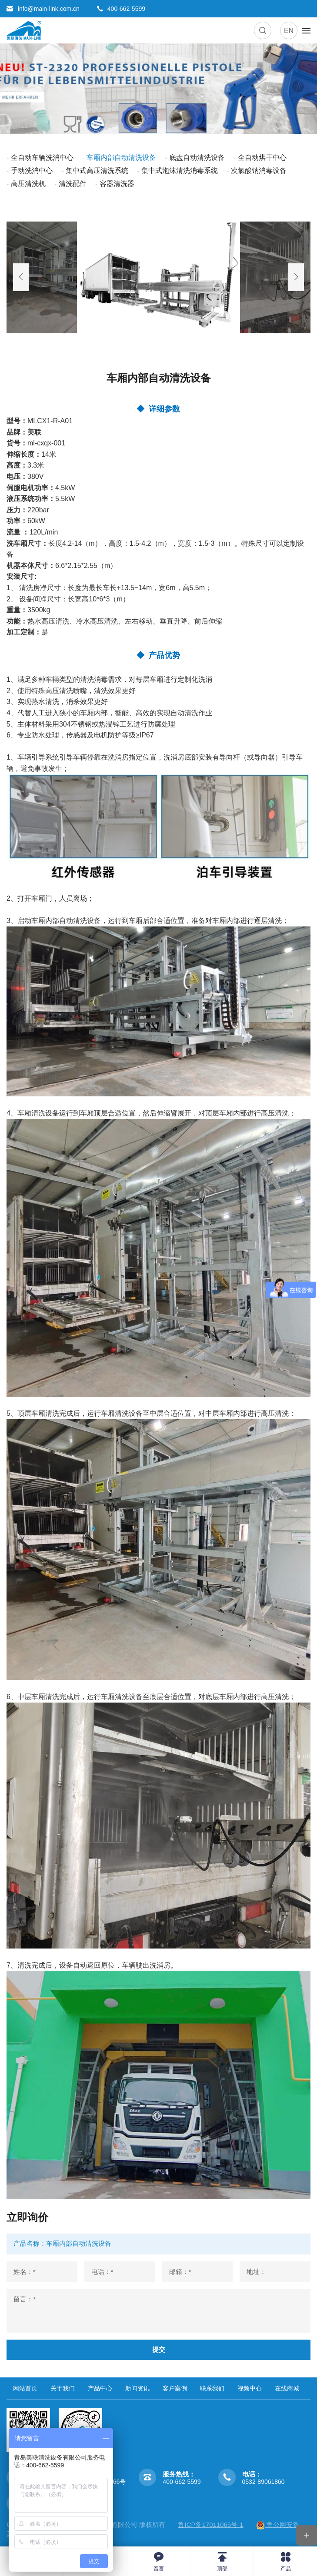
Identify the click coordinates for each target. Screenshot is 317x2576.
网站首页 (25, 2388)
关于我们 (62, 2388)
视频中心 (249, 2388)
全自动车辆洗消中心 (42, 157)
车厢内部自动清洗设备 (121, 157)
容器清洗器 (117, 183)
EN (289, 30)
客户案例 (175, 2388)
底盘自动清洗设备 (197, 157)
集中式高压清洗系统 (97, 170)
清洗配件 (73, 183)
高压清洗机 (28, 183)
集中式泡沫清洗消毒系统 (179, 170)
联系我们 (212, 2388)
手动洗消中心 (32, 170)
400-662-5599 (181, 2482)
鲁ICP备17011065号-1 (210, 2525)
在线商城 (287, 2388)
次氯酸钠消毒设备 (259, 170)
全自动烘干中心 (262, 157)
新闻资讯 (137, 2388)
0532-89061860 (263, 2482)
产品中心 (100, 2388)
